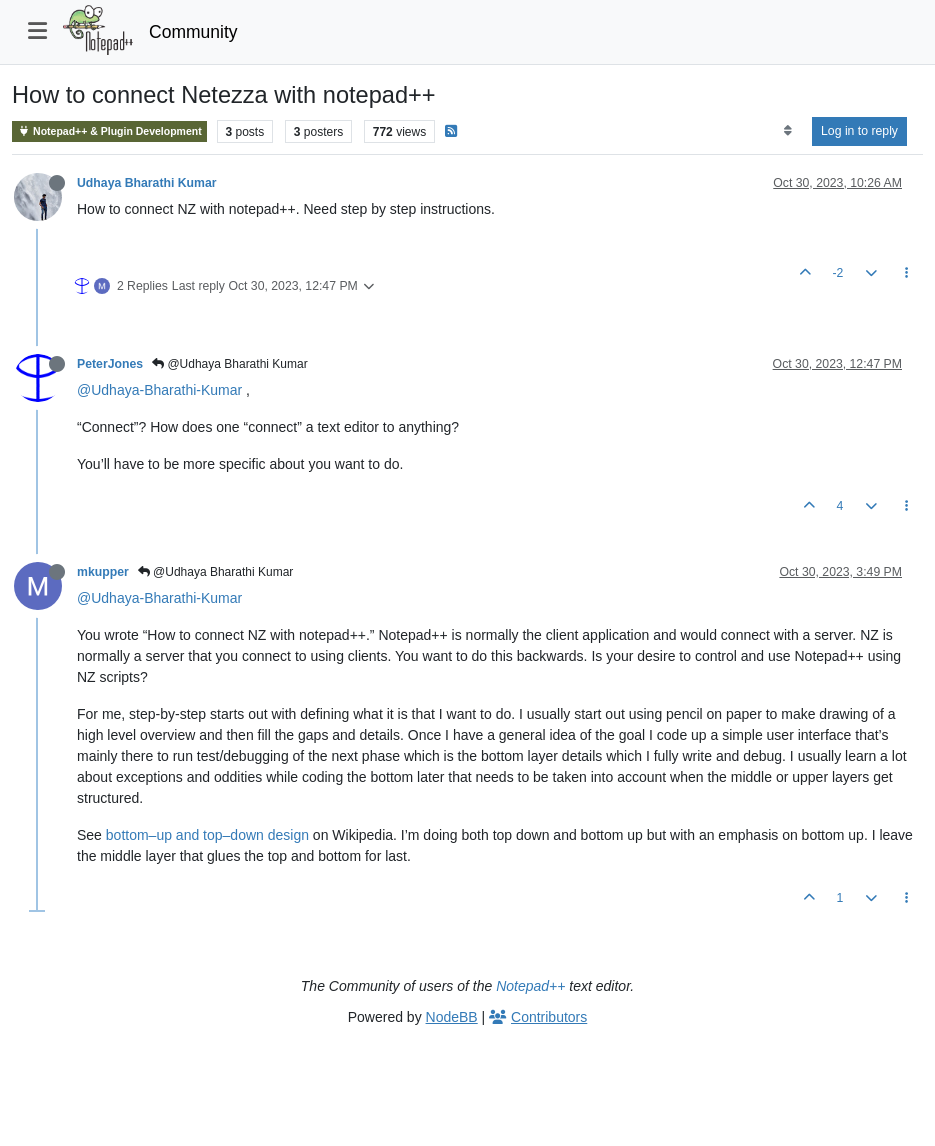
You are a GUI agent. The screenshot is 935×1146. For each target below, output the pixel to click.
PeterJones (110, 364)
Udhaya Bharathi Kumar (147, 183)
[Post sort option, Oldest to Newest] (787, 131)
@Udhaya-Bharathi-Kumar (159, 390)
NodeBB (452, 1017)
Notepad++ (530, 986)
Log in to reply (859, 131)
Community (193, 32)
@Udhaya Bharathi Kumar (230, 364)
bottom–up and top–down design (207, 835)
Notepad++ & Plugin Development (109, 131)
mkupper (103, 572)
